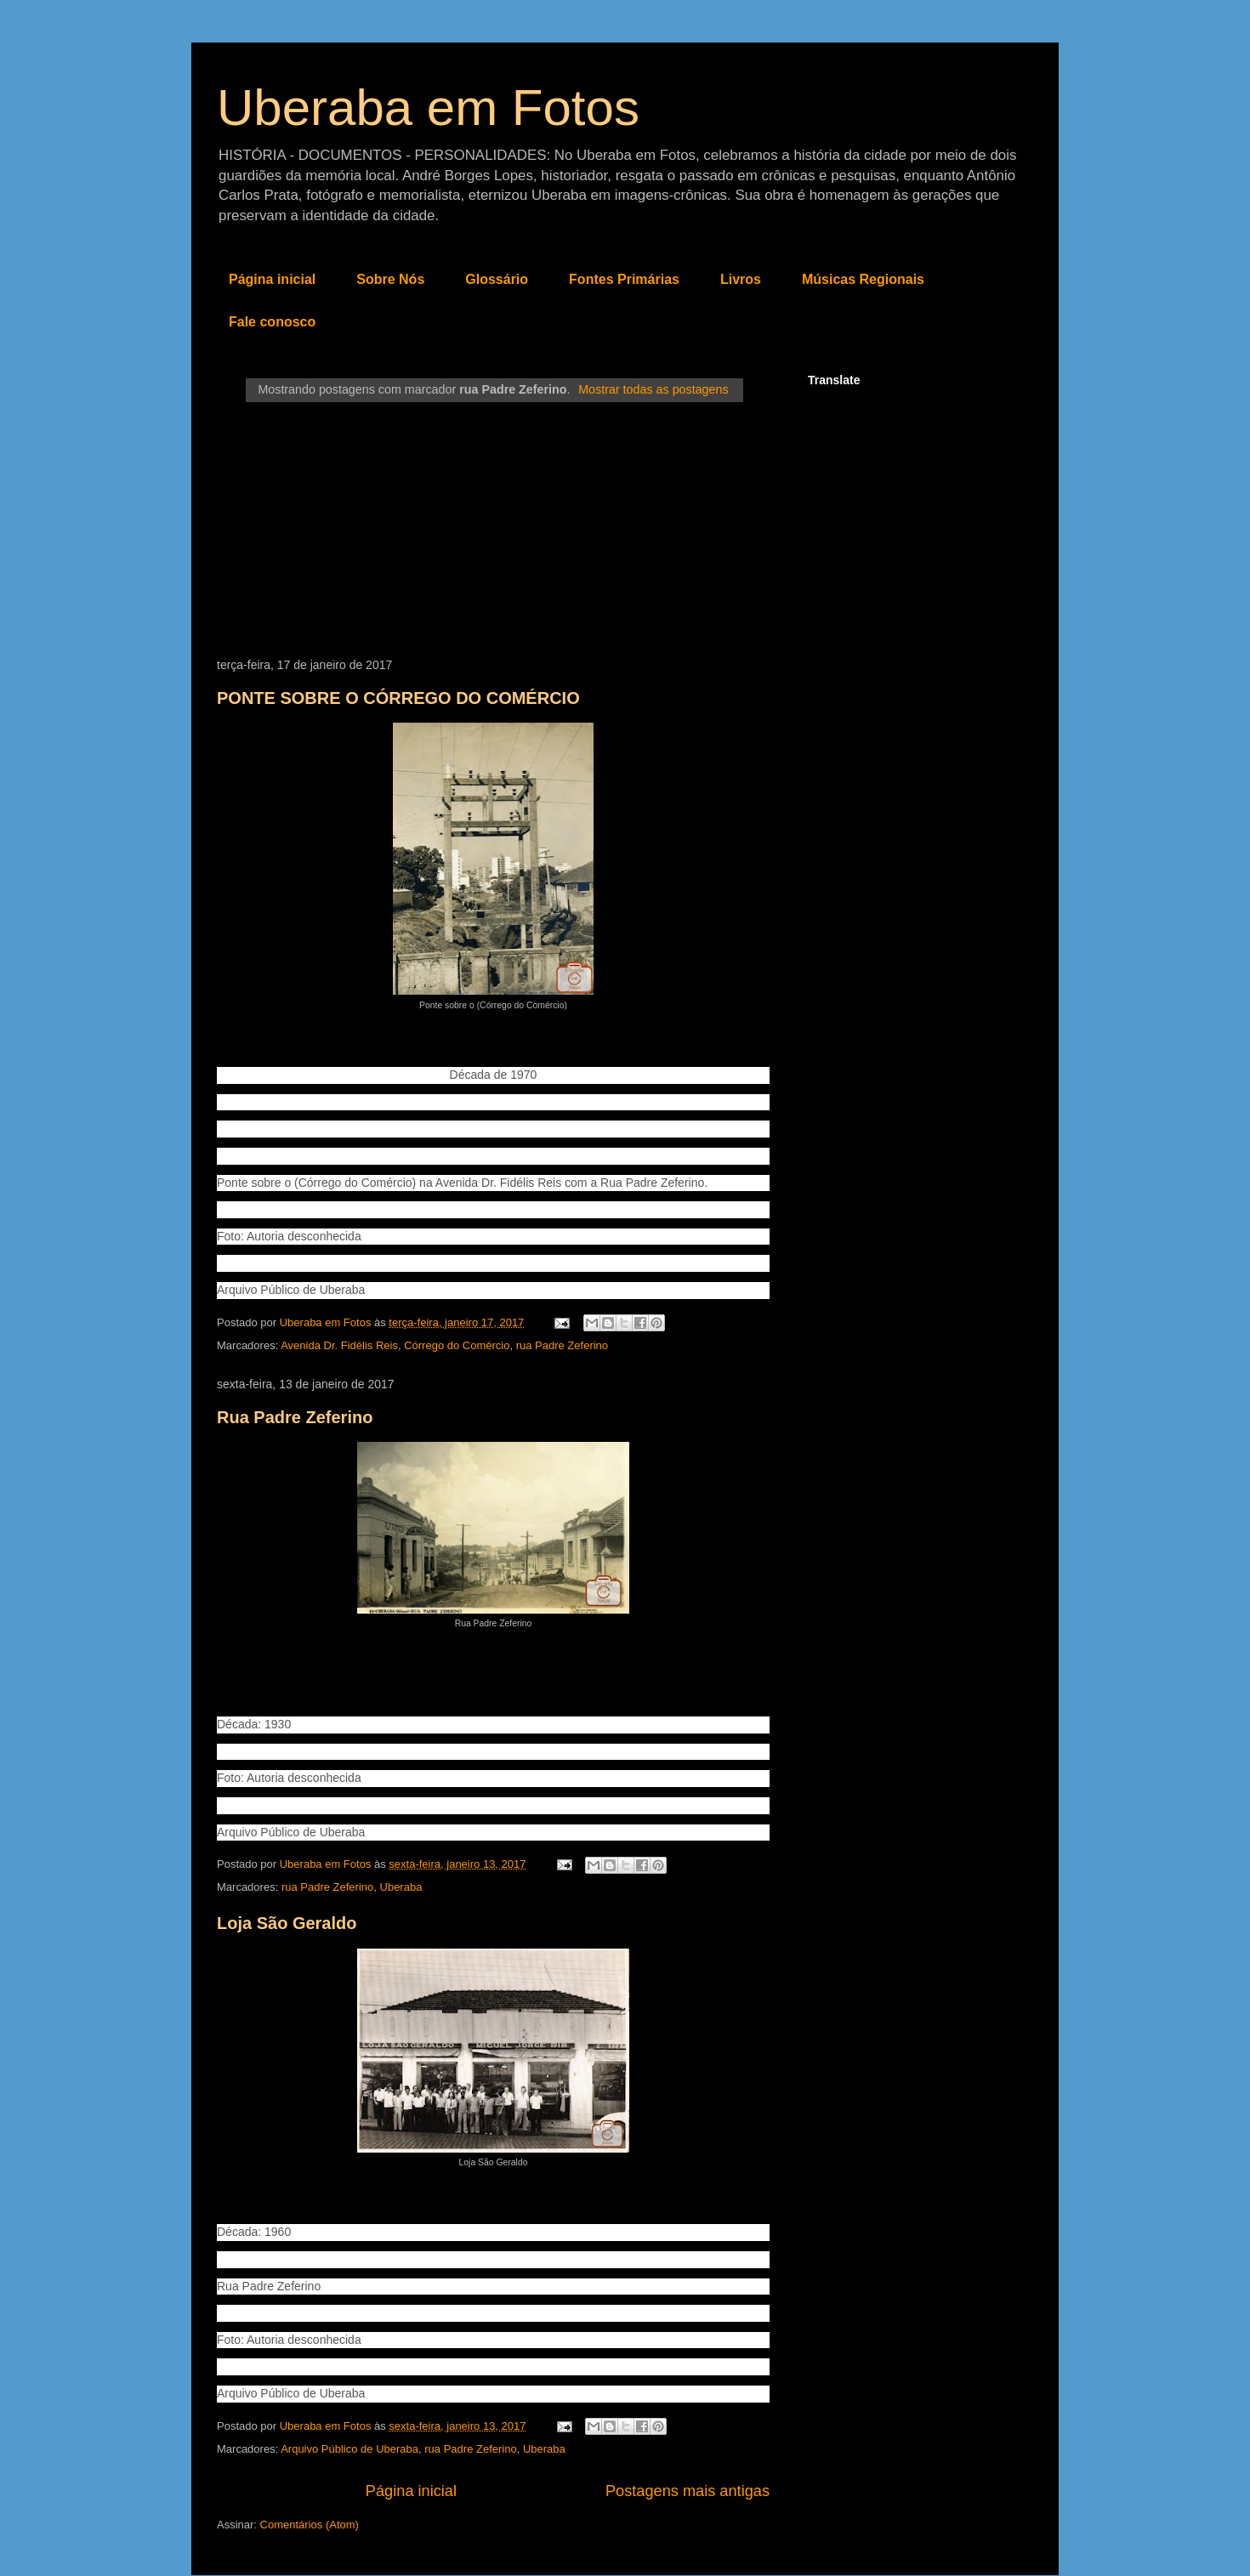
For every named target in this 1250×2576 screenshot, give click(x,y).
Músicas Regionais (863, 279)
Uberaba (401, 1887)
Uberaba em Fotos (428, 107)
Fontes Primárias (624, 279)
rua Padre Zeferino (562, 1345)
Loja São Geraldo (286, 1923)
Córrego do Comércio (456, 1345)
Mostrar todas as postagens (653, 389)
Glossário (496, 279)
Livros (740, 279)
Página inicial (272, 279)
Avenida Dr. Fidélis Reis (339, 1345)
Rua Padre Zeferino (294, 1417)
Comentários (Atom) (309, 2524)
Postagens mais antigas (687, 2490)
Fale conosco (272, 322)
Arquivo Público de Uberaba (349, 2449)
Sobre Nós (390, 279)
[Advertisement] (493, 530)
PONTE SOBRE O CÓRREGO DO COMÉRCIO (398, 698)
